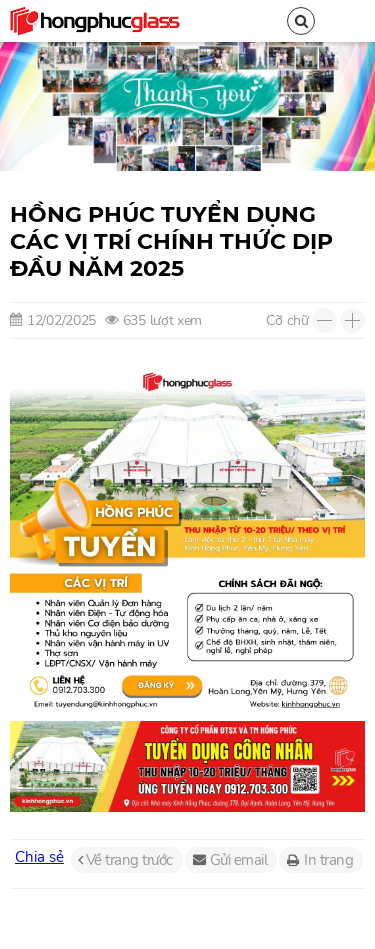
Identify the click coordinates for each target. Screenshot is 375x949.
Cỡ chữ (287, 320)
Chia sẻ (39, 857)
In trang (328, 860)
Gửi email (239, 860)
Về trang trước (129, 860)
